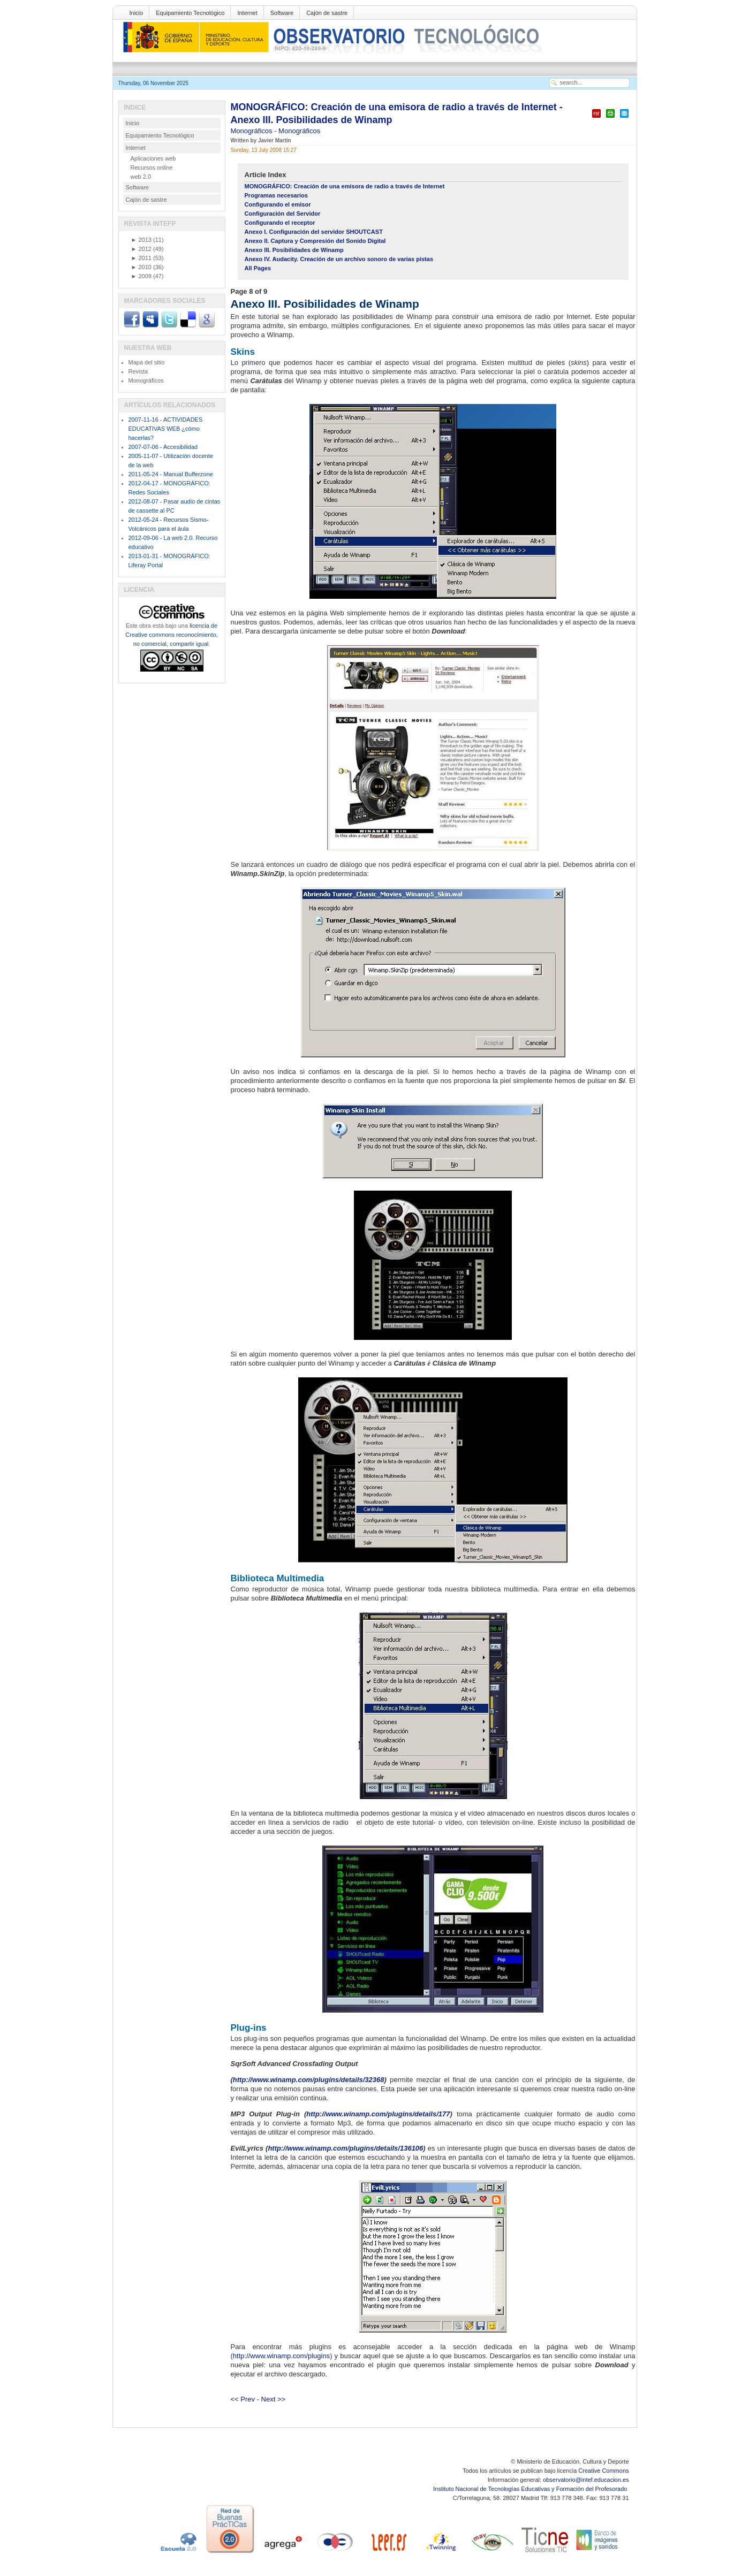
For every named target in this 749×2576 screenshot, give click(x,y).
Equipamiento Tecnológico (190, 13)
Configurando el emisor (278, 204)
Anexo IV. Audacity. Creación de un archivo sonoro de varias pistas (339, 259)
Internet (247, 13)
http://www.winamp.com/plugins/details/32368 (308, 2080)
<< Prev (243, 2399)
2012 (141, 249)
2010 (141, 267)
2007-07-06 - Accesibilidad (163, 447)
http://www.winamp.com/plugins (281, 2356)
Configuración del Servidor (283, 213)
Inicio (136, 13)
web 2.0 (141, 176)
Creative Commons (603, 2470)
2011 (141, 258)
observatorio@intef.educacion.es (586, 2479)
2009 (141, 276)
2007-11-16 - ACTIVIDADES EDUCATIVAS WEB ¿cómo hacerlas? (165, 428)
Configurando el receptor (280, 222)
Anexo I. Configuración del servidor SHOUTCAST (314, 231)
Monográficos (253, 131)
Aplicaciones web (153, 158)
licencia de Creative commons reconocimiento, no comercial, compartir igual (171, 634)
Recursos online (152, 167)
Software (281, 13)
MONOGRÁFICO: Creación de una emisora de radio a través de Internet (345, 186)
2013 (141, 240)
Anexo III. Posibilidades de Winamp (294, 250)
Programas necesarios (276, 195)
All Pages (258, 268)
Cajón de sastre (326, 13)
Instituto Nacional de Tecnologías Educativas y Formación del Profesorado (531, 2489)
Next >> (273, 2399)
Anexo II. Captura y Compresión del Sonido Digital (315, 241)
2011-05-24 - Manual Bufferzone (170, 474)
